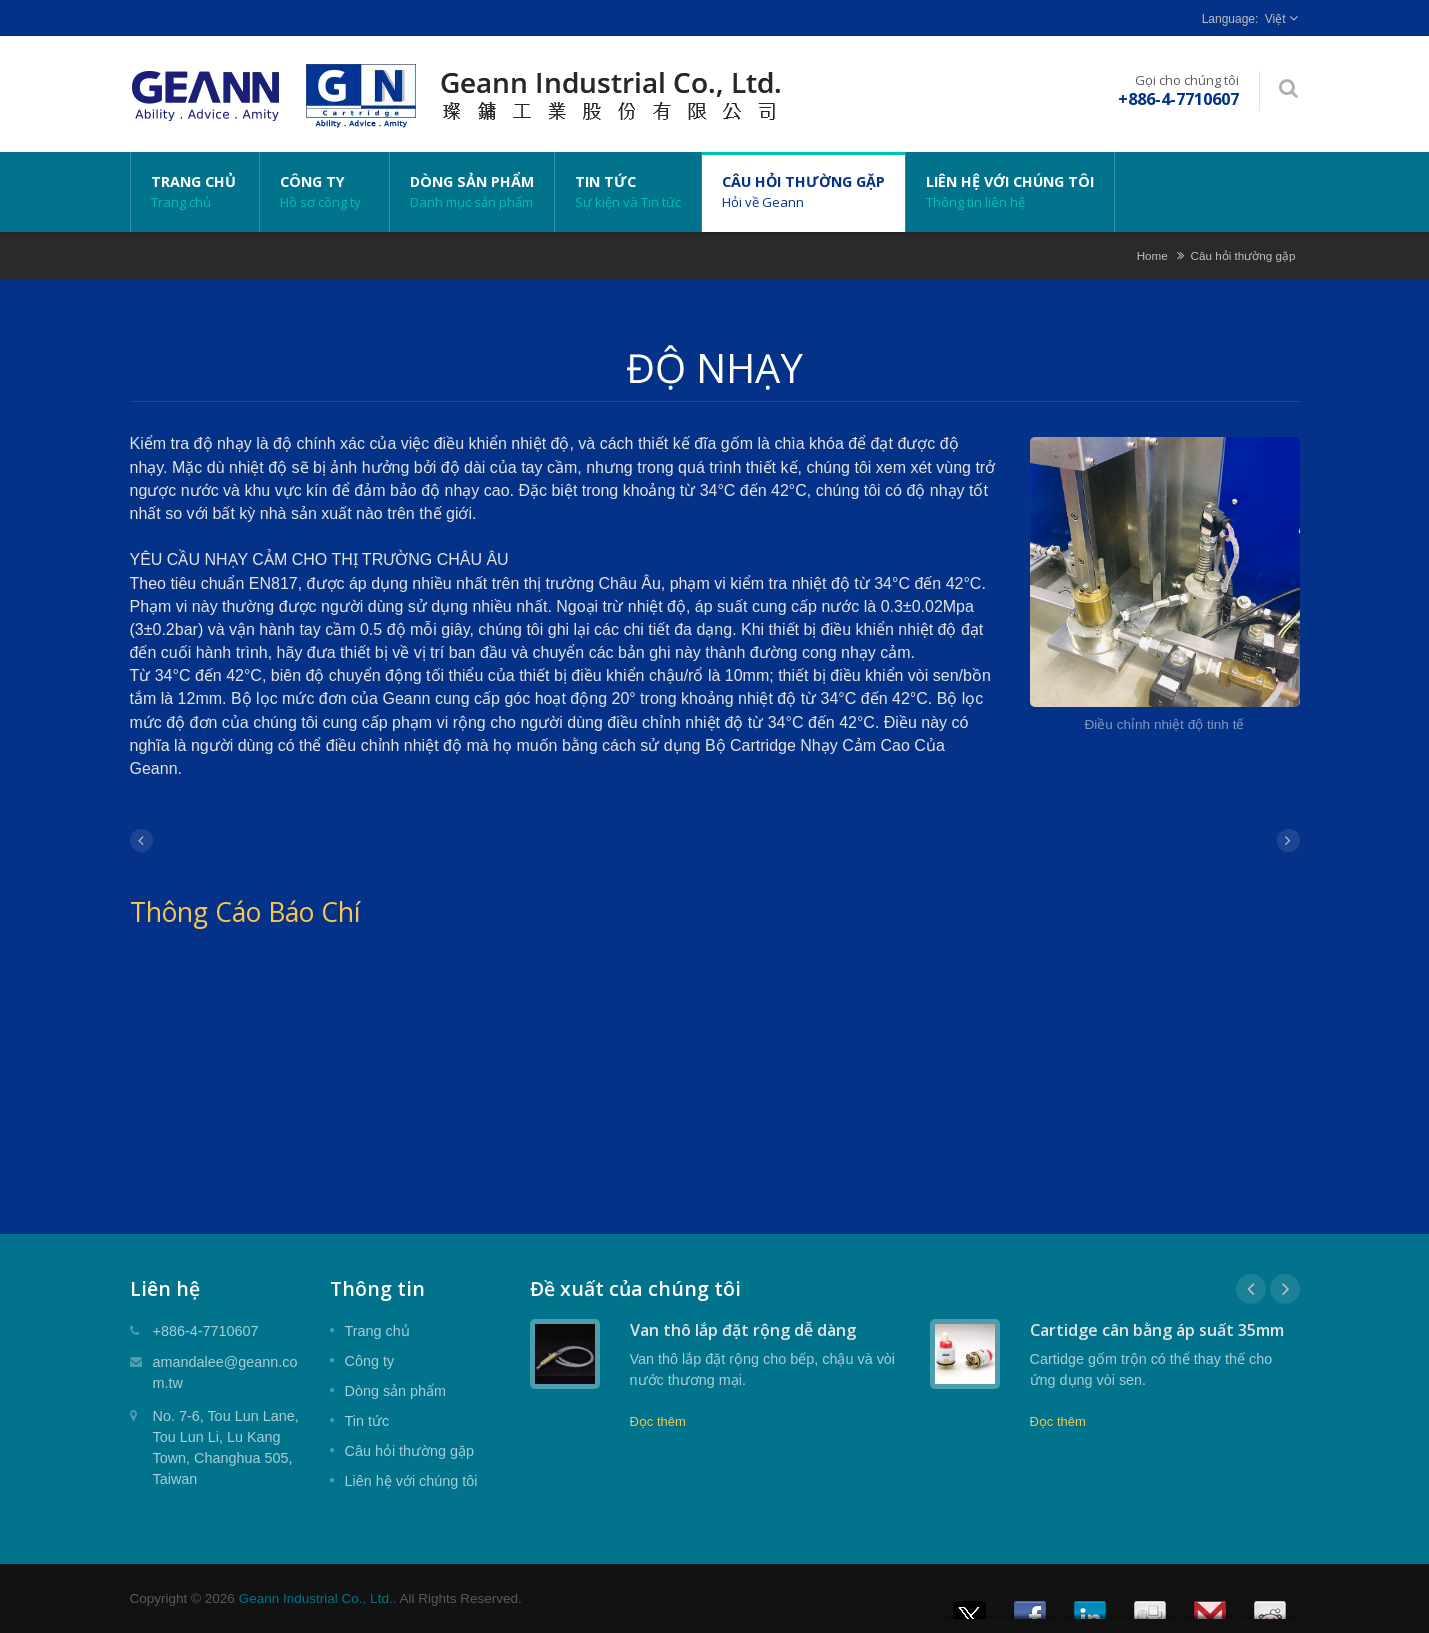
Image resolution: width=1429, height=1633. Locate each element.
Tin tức (628, 192)
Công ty (324, 192)
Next (1285, 1289)
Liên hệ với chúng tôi (1010, 192)
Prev (1251, 1289)
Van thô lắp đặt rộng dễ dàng (743, 1330)
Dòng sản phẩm (472, 192)
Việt (1275, 19)
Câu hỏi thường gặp (803, 192)
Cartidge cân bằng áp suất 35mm (1157, 1330)
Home (1152, 255)
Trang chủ (195, 192)
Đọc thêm (658, 1421)
